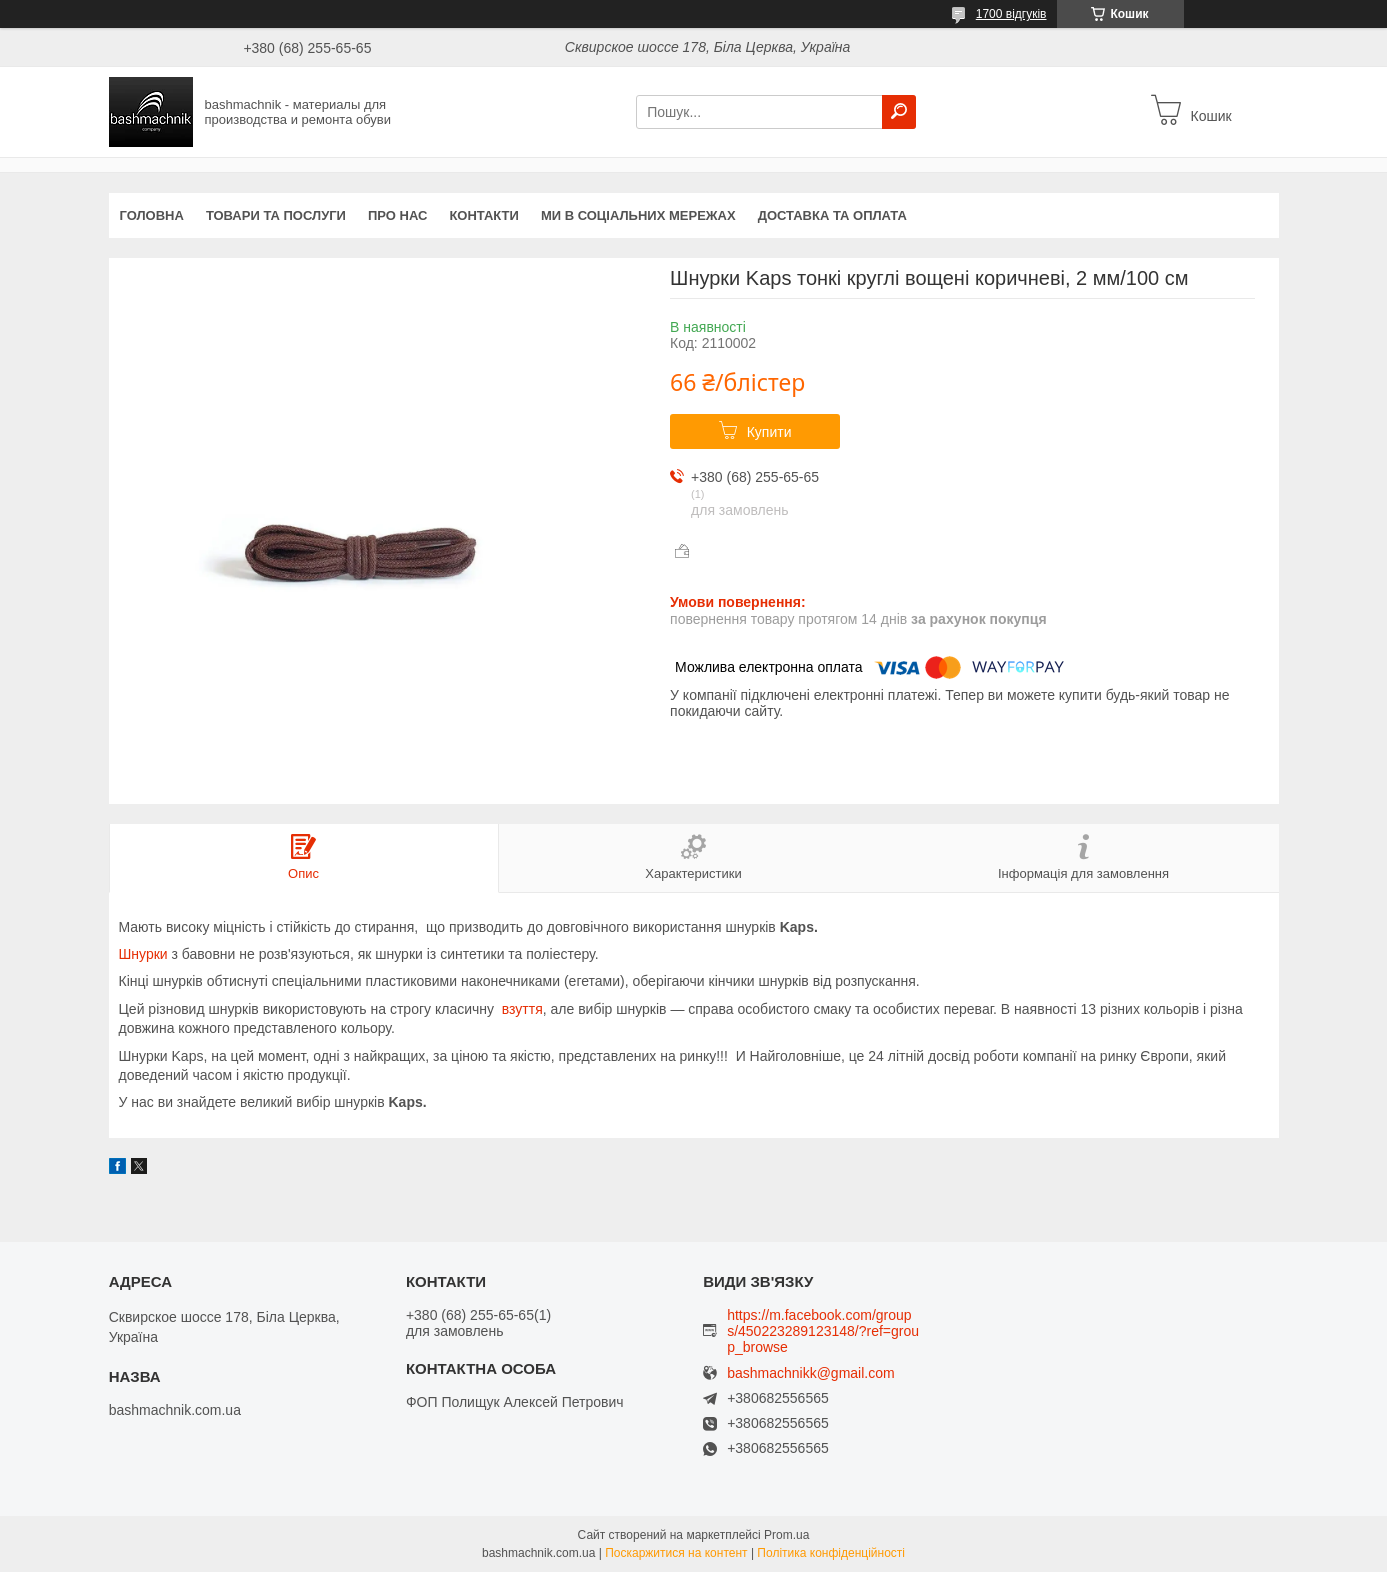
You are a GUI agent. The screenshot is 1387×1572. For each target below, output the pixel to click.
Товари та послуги (276, 215)
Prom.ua (786, 1535)
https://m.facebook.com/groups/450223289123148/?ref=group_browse (823, 1331)
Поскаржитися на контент (676, 1553)
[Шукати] (899, 112)
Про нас (397, 215)
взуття (522, 1009)
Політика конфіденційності (831, 1553)
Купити (769, 432)
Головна (152, 215)
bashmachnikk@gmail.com (811, 1373)
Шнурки (143, 954)
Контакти (484, 215)
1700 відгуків (1011, 14)
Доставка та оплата (832, 215)
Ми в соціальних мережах (638, 215)
